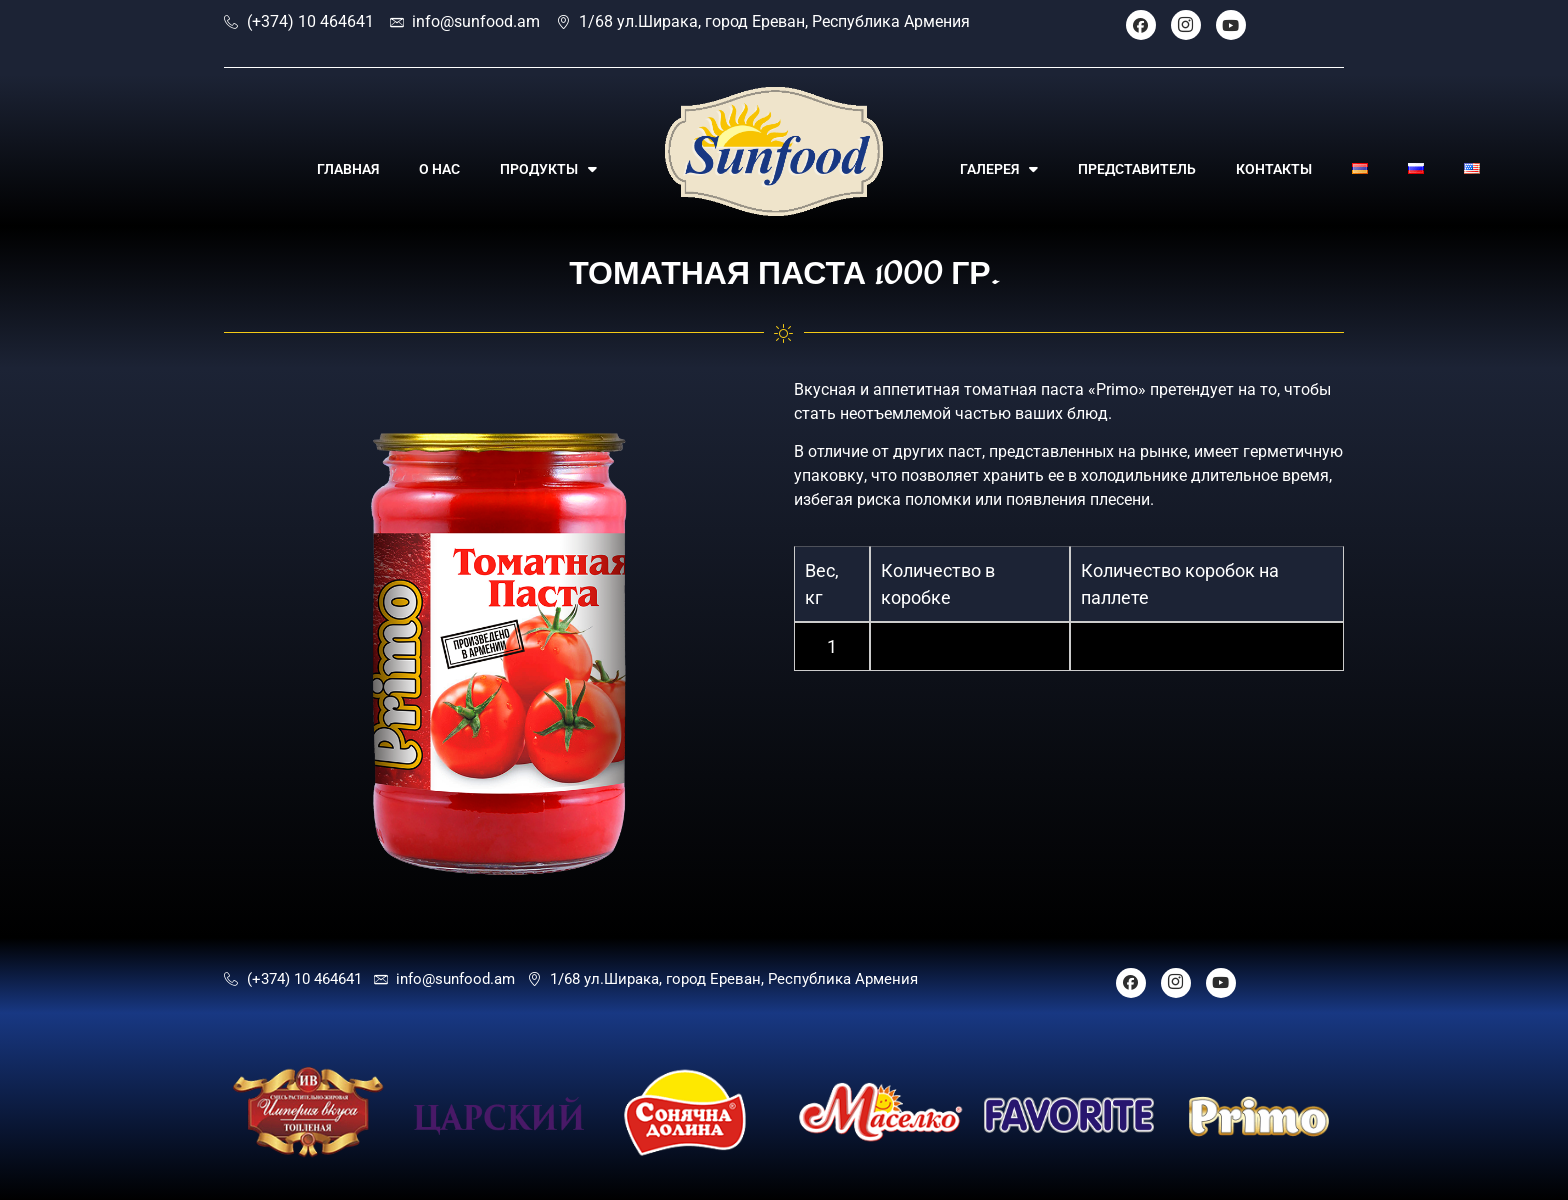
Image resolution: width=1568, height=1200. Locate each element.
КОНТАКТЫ (1274, 169)
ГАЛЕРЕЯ (999, 169)
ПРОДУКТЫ (548, 169)
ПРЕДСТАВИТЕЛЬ (1137, 169)
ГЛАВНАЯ (348, 169)
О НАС (439, 169)
